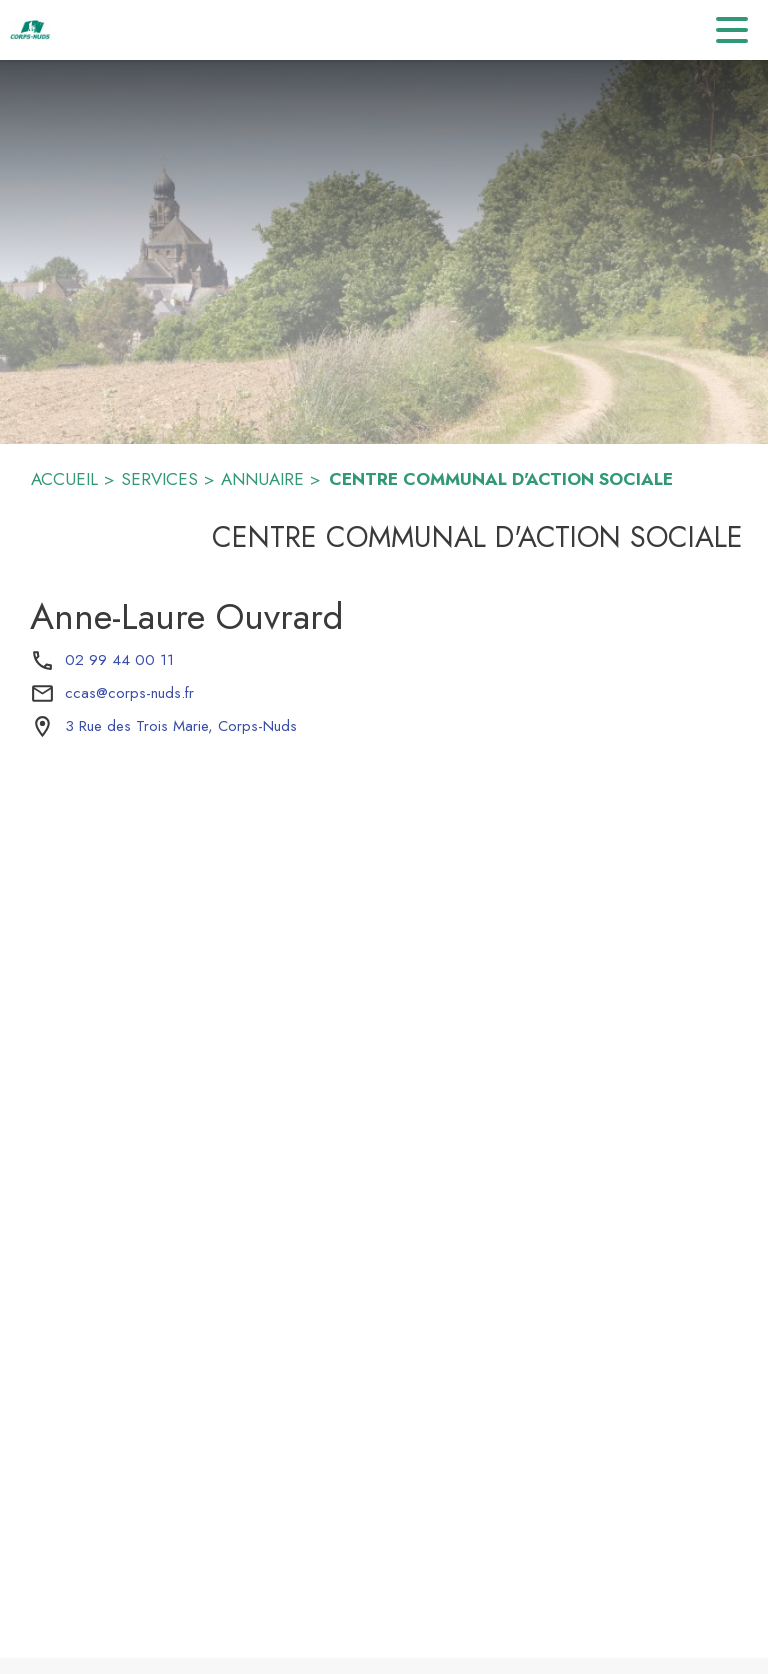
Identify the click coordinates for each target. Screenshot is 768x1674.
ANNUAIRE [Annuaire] (262, 479)
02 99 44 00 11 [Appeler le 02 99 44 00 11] (119, 660)
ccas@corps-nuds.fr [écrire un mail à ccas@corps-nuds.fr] (129, 693)
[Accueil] (30, 30)
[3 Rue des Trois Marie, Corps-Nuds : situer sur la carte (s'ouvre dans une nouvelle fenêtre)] (181, 727)
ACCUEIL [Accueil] (64, 479)
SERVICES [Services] (159, 479)
